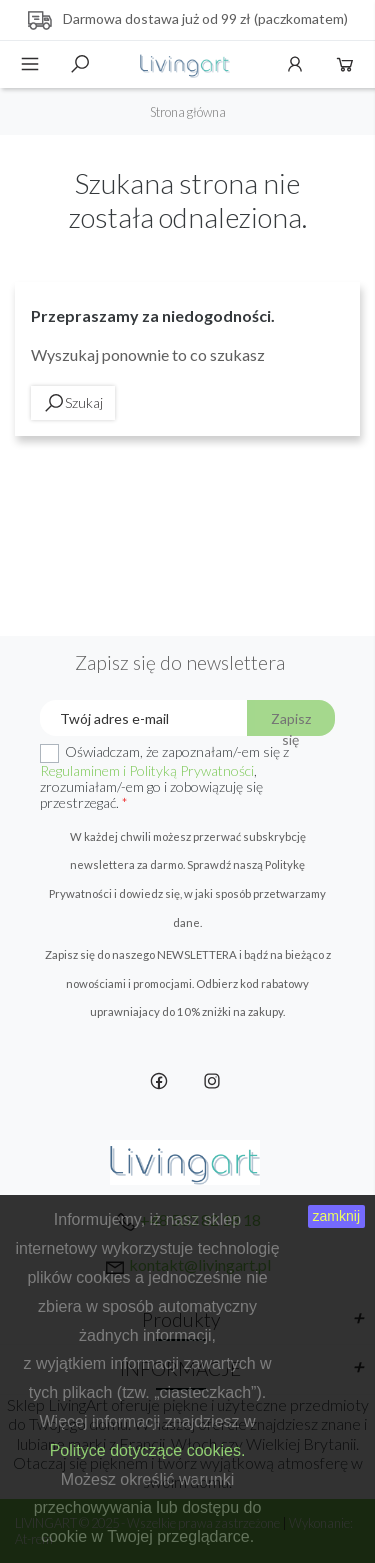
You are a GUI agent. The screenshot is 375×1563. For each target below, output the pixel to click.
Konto (295, 64)
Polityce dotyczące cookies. (148, 1450)
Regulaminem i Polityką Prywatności (147, 770)
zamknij (336, 1216)
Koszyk (345, 64)
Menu (30, 64)
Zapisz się (291, 723)
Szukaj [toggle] (80, 64)
